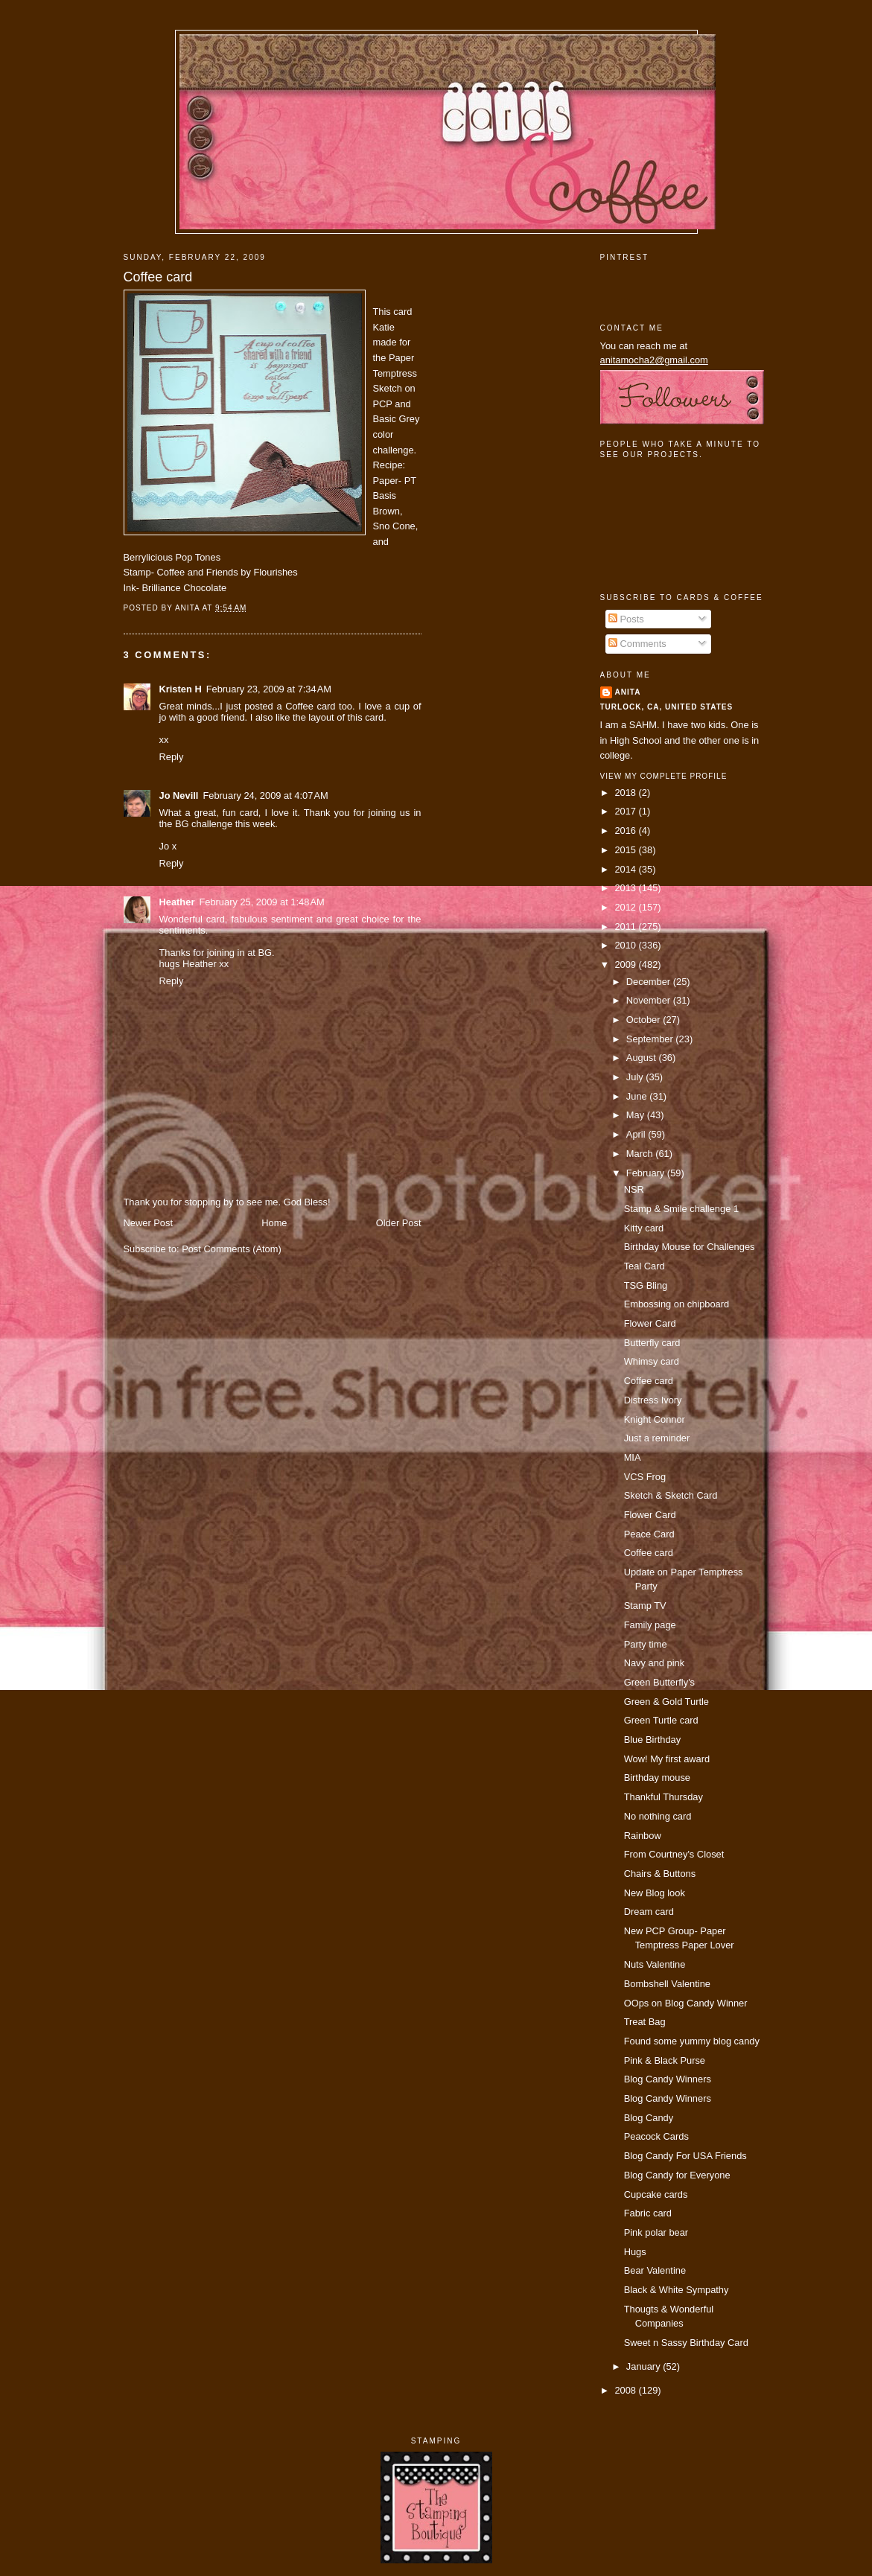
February (646, 1173)
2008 (626, 2390)
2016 (626, 830)
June (637, 1096)
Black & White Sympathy (676, 2289)
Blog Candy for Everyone (677, 2175)
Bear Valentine (655, 2270)
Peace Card (649, 1534)
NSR (634, 1189)
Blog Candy (648, 2117)
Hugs (635, 2251)
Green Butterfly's (659, 1682)
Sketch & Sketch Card (671, 1495)
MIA (632, 1457)
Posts (626, 619)
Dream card (649, 1911)
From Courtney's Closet (674, 1854)
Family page (650, 1624)
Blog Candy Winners (667, 2079)
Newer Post (148, 1222)
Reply (171, 756)
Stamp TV (645, 1605)
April (637, 1134)
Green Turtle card (661, 1720)
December (649, 981)
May (636, 1114)
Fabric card (648, 2213)
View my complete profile (664, 776)
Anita (628, 692)
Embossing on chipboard (677, 1304)
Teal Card (644, 1266)
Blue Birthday (652, 1739)
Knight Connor (654, 1419)
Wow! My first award (667, 1758)
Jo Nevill (179, 795)
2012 (626, 907)
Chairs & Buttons (660, 1873)
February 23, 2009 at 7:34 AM (268, 689)
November (649, 1000)
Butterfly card (652, 1342)
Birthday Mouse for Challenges (689, 1246)
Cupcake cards (656, 2194)
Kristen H (180, 689)
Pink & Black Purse (664, 2060)
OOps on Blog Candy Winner (686, 2003)
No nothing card (658, 1816)
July (636, 1077)
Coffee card (158, 277)
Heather (177, 902)
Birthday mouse (657, 1777)
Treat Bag (645, 2021)
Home (274, 1222)
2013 (626, 887)
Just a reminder (657, 1438)
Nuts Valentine (655, 1964)
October (644, 1019)
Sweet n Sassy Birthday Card (686, 2342)
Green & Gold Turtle (666, 1701)
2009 (626, 964)
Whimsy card (651, 1361)
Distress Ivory (653, 1400)
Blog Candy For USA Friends (685, 2155)
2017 (626, 811)
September (650, 1039)
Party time (645, 1644)
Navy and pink (654, 1662)
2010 (626, 945)
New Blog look (654, 1892)
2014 (626, 869)
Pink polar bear (656, 2232)
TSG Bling (646, 1285)
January (644, 2366)
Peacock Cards (656, 2136)
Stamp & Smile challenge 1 (681, 1208)
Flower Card (650, 1323)
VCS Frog (645, 1476)
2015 (626, 849)
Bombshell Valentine (667, 1983)
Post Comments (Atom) (231, 1248)
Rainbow (642, 1835)
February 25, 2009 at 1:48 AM (261, 902)
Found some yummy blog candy (692, 2041)
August (642, 1057)
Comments (637, 643)
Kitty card (644, 1228)
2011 (626, 926)
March (640, 1153)
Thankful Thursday (663, 1796)
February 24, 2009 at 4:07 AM (265, 795)
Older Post (398, 1222)
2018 (626, 792)
